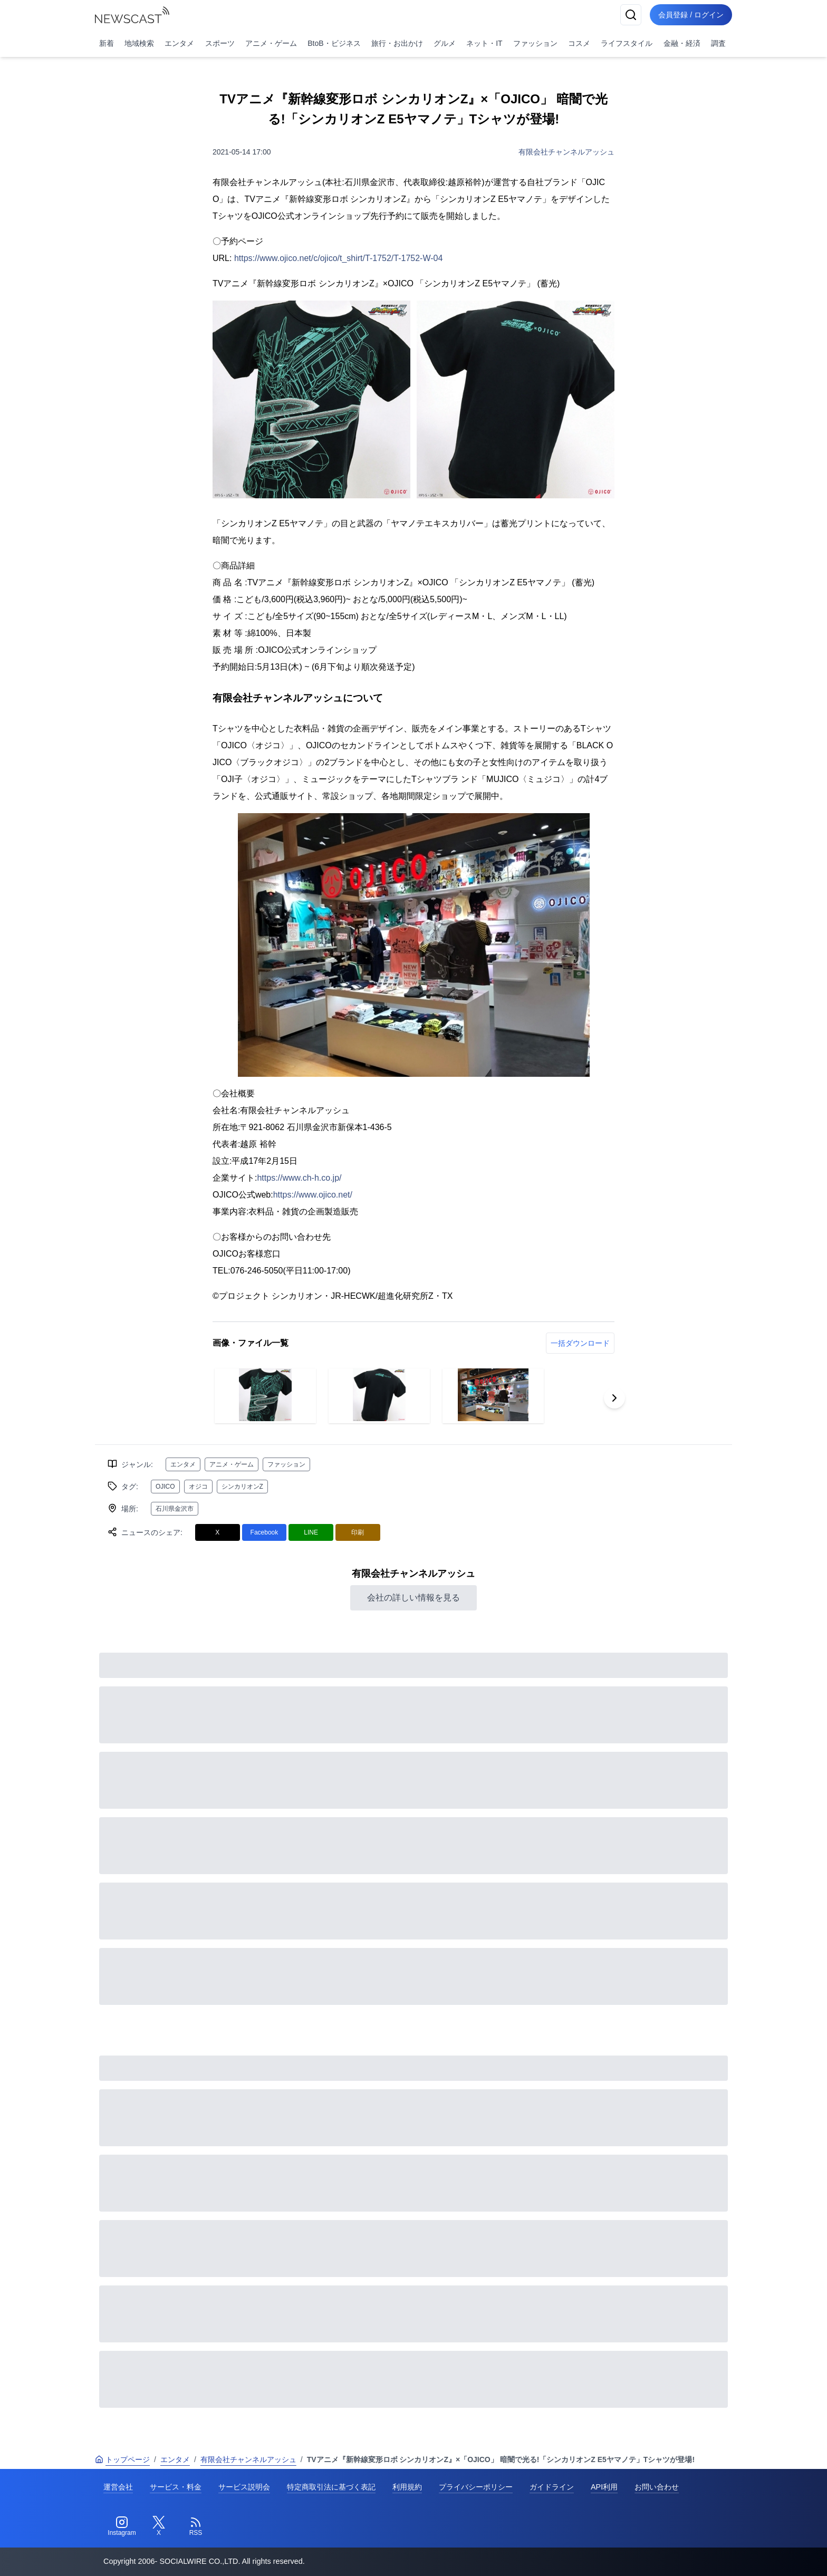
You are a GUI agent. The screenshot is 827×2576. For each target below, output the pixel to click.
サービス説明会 (244, 2487)
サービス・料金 (175, 2487)
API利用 (604, 2487)
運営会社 (118, 2487)
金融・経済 (681, 43)
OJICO (165, 1486)
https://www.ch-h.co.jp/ (299, 1177)
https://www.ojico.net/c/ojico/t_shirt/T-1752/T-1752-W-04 (338, 258)
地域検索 (139, 43)
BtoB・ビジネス (333, 43)
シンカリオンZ (242, 1486)
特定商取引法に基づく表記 (331, 2487)
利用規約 (407, 2487)
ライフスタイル (626, 43)
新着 (106, 43)
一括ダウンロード (580, 1343)
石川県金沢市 (175, 1508)
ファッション (535, 43)
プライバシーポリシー (476, 2487)
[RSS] (195, 2526)
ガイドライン (552, 2487)
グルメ (445, 43)
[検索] (630, 14)
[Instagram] (121, 2526)
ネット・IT (484, 43)
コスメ (579, 43)
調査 (718, 43)
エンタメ (179, 43)
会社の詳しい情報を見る (413, 1597)
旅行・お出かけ (397, 43)
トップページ (122, 2459)
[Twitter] (158, 2526)
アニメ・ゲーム (271, 43)
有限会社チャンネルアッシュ (566, 152)
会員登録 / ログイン (691, 15)
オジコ (198, 1486)
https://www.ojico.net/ (312, 1194)
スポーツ (220, 43)
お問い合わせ (656, 2487)
